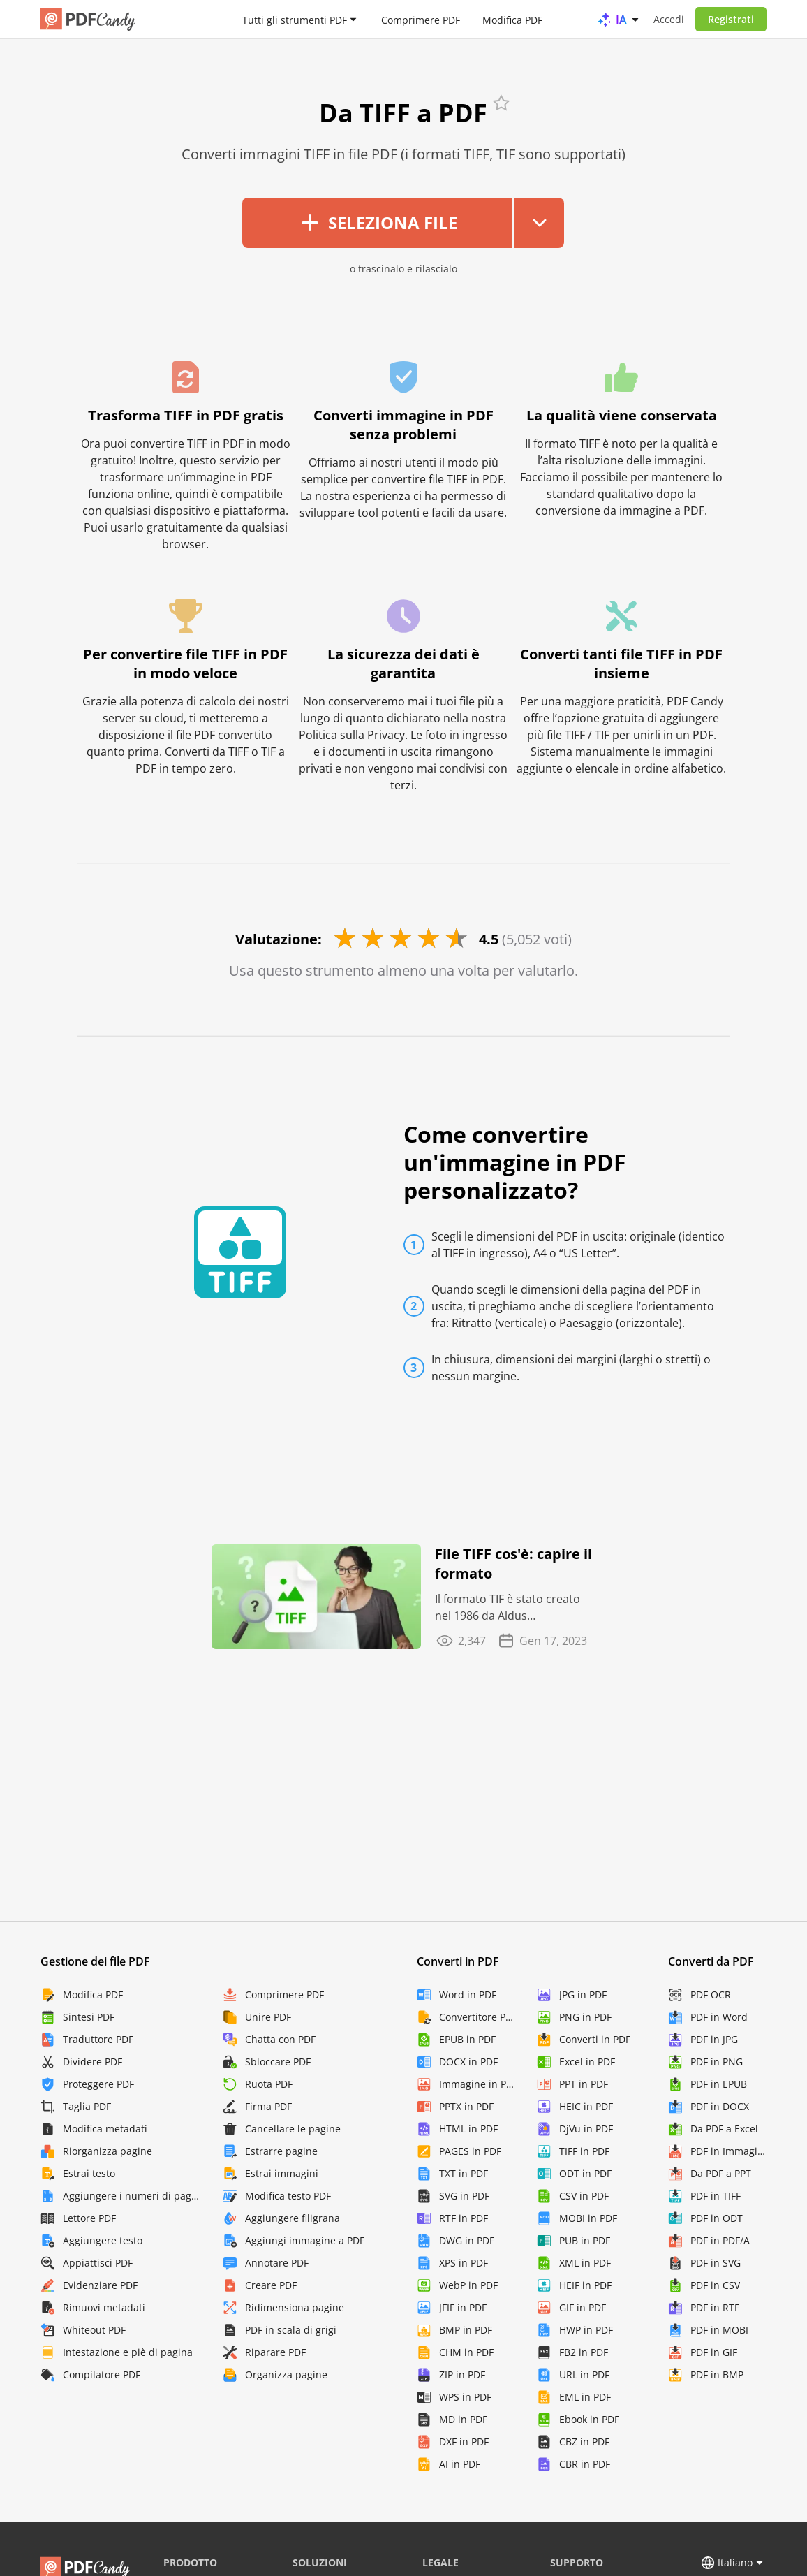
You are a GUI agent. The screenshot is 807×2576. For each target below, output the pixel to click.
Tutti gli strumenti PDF (294, 19)
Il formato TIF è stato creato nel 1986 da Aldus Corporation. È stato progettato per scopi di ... (507, 1607)
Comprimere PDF (420, 19)
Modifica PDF (512, 19)
